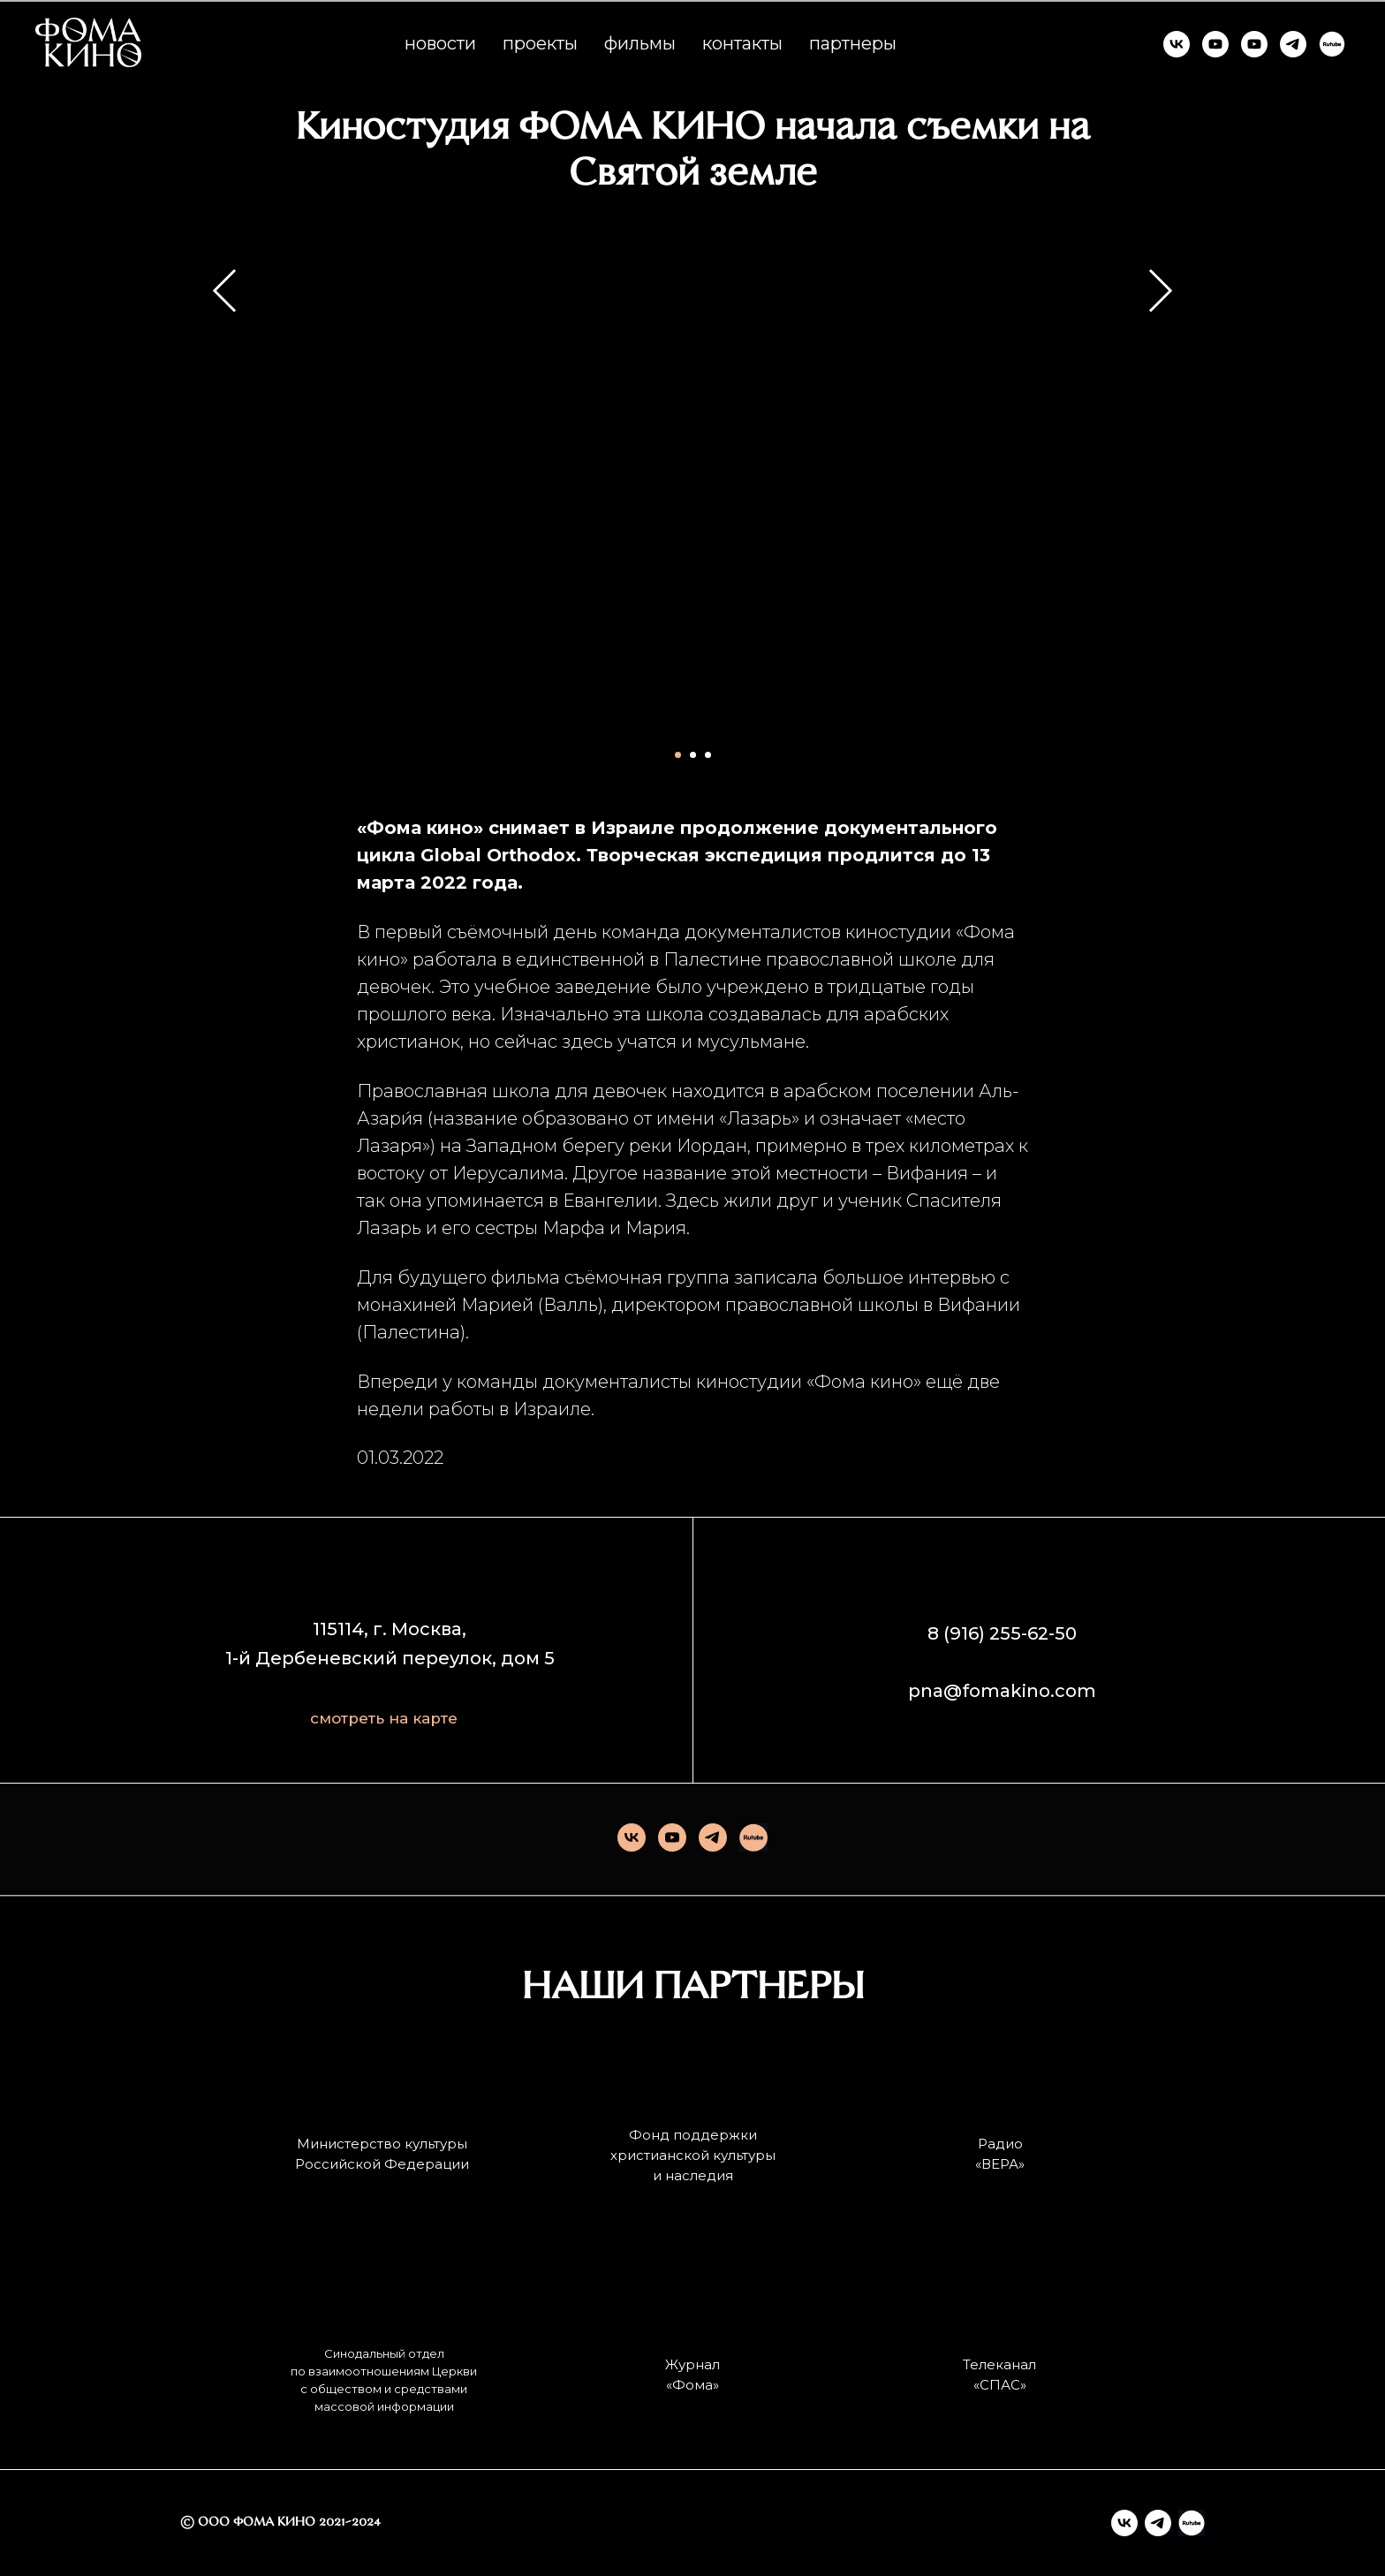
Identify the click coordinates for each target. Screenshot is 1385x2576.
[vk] (631, 1837)
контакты (742, 43)
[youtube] (672, 1837)
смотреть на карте (384, 1718)
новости (440, 43)
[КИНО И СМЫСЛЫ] (1254, 44)
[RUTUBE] (1332, 44)
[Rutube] (753, 1837)
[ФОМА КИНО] (1176, 44)
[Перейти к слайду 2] (693, 755)
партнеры (853, 43)
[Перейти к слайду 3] (708, 755)
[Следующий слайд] (1161, 482)
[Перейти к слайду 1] (678, 755)
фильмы (640, 43)
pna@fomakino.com (1002, 1690)
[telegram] (713, 1837)
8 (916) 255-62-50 (1002, 1633)
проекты (540, 43)
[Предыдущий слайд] (225, 482)
